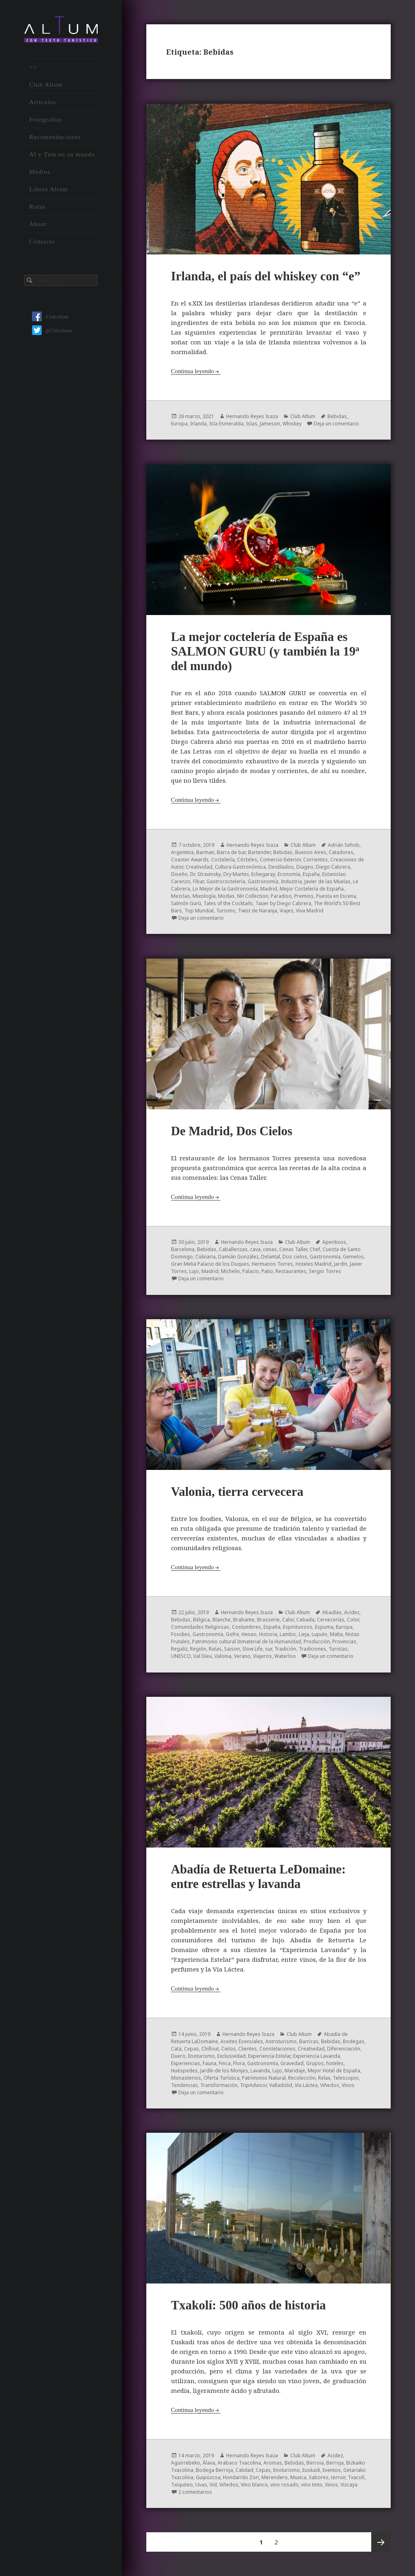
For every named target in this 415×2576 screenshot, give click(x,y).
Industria (291, 881)
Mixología (204, 896)
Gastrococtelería (225, 881)
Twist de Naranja (257, 910)
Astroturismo (281, 2041)
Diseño (179, 874)
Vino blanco (254, 2484)
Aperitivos (334, 1242)
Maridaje (295, 2070)
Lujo (194, 1271)
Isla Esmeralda (226, 423)
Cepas (191, 2048)
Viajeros (262, 1656)
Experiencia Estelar (269, 2056)
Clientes (247, 2048)
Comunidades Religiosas (200, 1626)
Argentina (182, 852)
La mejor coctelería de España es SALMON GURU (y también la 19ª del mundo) (265, 651)
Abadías (332, 1612)
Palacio (250, 1271)
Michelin (230, 1271)
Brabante (244, 1619)
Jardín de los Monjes (224, 2070)
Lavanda (260, 2070)
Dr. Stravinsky (205, 874)
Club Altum (45, 84)
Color (353, 1619)
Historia (268, 1634)
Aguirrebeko (185, 2462)
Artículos (42, 102)
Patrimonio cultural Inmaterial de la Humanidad (246, 1641)
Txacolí (356, 2477)
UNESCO (181, 1656)
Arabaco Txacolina (239, 2462)
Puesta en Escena (336, 896)
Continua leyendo (192, 371)
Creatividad (199, 866)
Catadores (341, 852)
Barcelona (183, 1249)
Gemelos (353, 1256)
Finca (225, 2063)
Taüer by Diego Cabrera (283, 903)
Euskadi (311, 2470)
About (38, 224)
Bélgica (201, 1619)
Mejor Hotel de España (334, 2070)
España (311, 874)
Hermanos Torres (272, 1263)
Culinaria (205, 1256)
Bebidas (337, 416)
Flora (239, 2063)
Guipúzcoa (208, 2477)
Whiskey (292, 423)
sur (268, 1648)
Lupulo (319, 1634)
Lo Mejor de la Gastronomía (225, 888)
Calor (288, 1619)
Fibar (198, 881)
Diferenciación (343, 2048)
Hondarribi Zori (241, 2477)
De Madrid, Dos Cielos (232, 1131)
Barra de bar (231, 852)
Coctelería (223, 859)
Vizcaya (348, 2484)
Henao (249, 1634)
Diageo (304, 866)
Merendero (274, 2477)
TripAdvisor (253, 2085)
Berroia (315, 2462)
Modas (226, 896)
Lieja (304, 1634)
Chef (315, 1249)
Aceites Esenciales (241, 2041)
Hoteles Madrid (313, 1263)
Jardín (340, 1263)
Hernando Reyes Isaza (252, 416)
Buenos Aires (310, 852)
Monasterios (186, 2077)
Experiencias (185, 2063)
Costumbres (246, 1626)
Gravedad (292, 2063)
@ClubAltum (52, 330)
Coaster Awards (190, 859)
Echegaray (263, 874)
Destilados (281, 866)
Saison (232, 1648)
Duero (178, 2056)
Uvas (201, 2484)
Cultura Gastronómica (240, 866)
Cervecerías (330, 1619)
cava (255, 1249)
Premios (304, 896)
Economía (289, 874)
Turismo (225, 910)
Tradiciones (312, 1648)
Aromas (272, 2462)
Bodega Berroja (214, 2470)
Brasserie (268, 1619)
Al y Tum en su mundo (62, 154)
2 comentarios (195, 2491)
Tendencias (184, 2085)
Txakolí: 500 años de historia (248, 2305)
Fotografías (45, 119)
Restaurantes (291, 1271)
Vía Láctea (306, 2085)
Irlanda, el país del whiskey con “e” (266, 276)
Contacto (42, 241)
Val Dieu (202, 1656)
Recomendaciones (55, 137)
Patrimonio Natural (264, 2077)
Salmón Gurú (186, 903)
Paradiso (281, 896)
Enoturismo (201, 2056)
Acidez (351, 1612)
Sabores (319, 2477)
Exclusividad (231, 2056)
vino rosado (284, 2484)
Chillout (210, 2048)
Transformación (218, 2085)
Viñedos (329, 2085)
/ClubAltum (50, 317)
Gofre (232, 1634)
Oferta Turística (221, 2077)
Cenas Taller (293, 1249)
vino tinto (312, 2484)
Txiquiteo (182, 2484)
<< (33, 67)
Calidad (244, 2470)
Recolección (302, 2077)
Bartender (259, 852)
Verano (242, 1656)
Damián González (238, 1256)
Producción (317, 1641)
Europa (179, 423)
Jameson (270, 423)
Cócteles (247, 859)
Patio (267, 1271)
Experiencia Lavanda (316, 2056)
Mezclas (180, 896)
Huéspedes (184, 2070)
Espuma (324, 1626)
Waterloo (285, 1656)
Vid (213, 2484)
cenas (270, 1249)
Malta (336, 1634)
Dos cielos (294, 1256)
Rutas (37, 206)
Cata (176, 2048)
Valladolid (280, 2085)
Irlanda (198, 423)
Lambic (288, 1634)
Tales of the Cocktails (228, 903)
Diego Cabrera (333, 866)
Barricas (309, 2041)
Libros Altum (48, 189)
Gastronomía (263, 881)
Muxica (298, 2477)
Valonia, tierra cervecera (237, 1492)
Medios (39, 172)
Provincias (344, 1641)
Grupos (315, 2063)
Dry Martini (236, 874)
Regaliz (179, 1648)
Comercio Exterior (280, 859)
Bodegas (353, 2041)
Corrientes (315, 859)
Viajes (286, 910)
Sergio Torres (325, 1271)
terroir (338, 2477)
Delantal (270, 1256)
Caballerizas (233, 1249)
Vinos (348, 2085)
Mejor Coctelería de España (312, 888)
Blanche (221, 1619)
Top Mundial (199, 910)
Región (198, 1648)
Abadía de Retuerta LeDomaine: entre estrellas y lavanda (258, 1876)
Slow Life (252, 1648)
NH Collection (252, 896)
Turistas (338, 1648)
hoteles (335, 2063)
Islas (251, 423)
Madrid (268, 888)
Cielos (228, 2048)
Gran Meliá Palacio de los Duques (210, 1263)
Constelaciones (277, 2048)
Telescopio (346, 2077)
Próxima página (381, 2542)
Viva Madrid (309, 910)
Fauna (209, 2063)
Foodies (180, 1634)
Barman (205, 852)
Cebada (305, 1619)
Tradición (285, 1648)
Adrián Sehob (343, 845)
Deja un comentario (336, 423)
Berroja (335, 2462)
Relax (324, 2077)
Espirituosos (297, 1626)
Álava (209, 2462)
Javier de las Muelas (327, 881)
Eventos (332, 2470)
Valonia (222, 1656)
